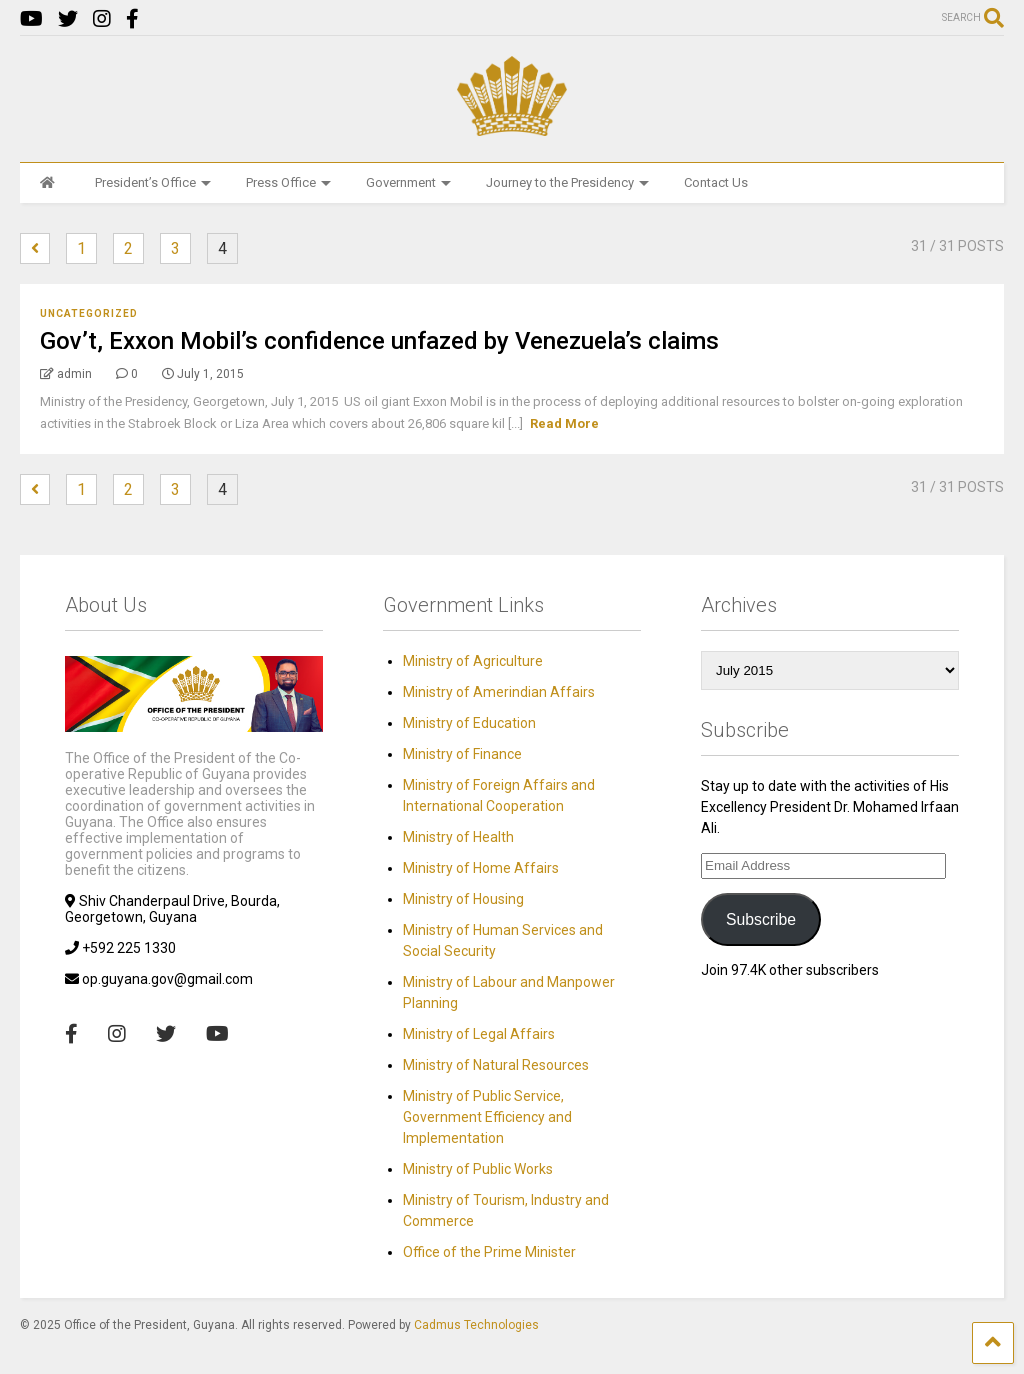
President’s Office (153, 182)
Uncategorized (89, 313)
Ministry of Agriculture (473, 661)
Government (408, 182)
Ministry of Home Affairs (481, 868)
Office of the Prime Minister (489, 1252)
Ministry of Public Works (478, 1169)
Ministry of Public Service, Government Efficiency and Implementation (487, 1117)
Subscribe (761, 919)
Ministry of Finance (462, 754)
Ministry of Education (469, 723)
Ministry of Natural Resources (496, 1065)
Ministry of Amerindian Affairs (499, 692)
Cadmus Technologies (476, 1325)
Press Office (288, 182)
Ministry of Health (458, 837)
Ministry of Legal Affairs (479, 1034)
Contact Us (716, 182)
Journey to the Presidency (567, 182)
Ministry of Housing (463, 899)
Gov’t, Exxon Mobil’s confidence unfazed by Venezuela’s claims (379, 341)
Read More (564, 423)
